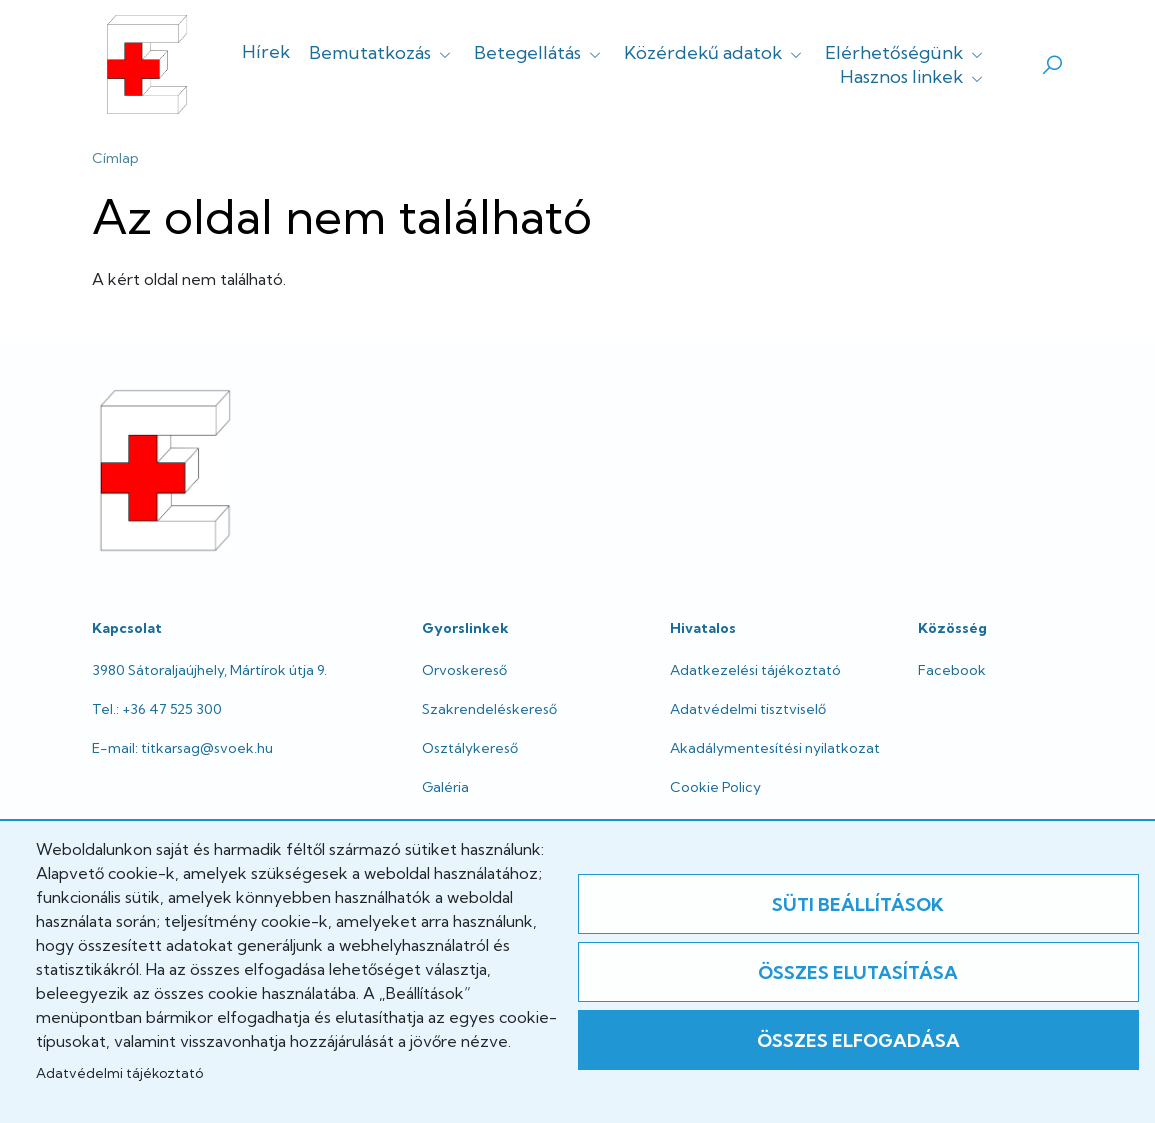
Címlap (115, 158)
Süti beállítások (858, 904)
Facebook (952, 670)
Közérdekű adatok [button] (715, 52)
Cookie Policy (715, 787)
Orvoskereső (464, 670)
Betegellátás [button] (539, 52)
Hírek (266, 51)
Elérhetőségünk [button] (906, 52)
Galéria (445, 787)
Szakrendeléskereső (489, 709)
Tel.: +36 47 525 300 (157, 709)
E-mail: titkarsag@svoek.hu (182, 748)
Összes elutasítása (858, 972)
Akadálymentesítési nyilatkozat (775, 748)
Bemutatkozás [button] (382, 52)
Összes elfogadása (858, 1040)
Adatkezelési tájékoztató (755, 670)
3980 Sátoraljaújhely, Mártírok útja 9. (209, 670)
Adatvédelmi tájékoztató (119, 1073)
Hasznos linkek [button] (913, 76)
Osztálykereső (470, 748)
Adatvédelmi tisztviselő (748, 709)
